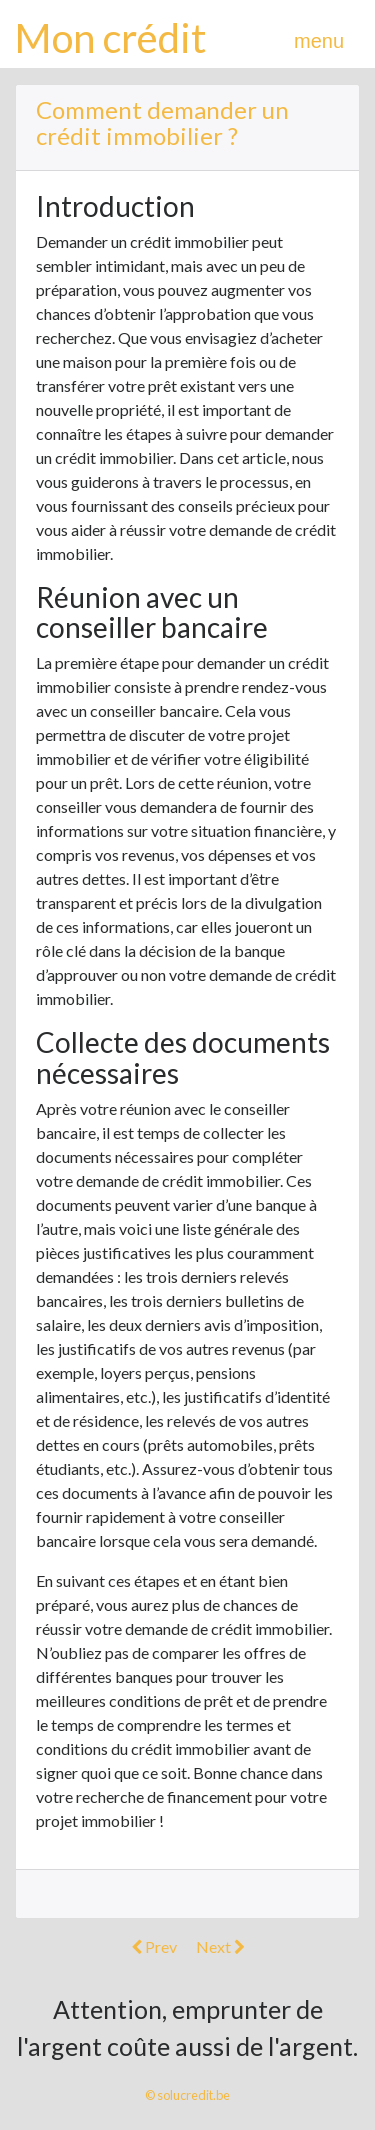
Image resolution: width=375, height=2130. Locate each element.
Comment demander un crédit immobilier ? (162, 122)
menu (319, 41)
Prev (154, 1946)
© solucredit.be (187, 2095)
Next (220, 1946)
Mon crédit (110, 38)
